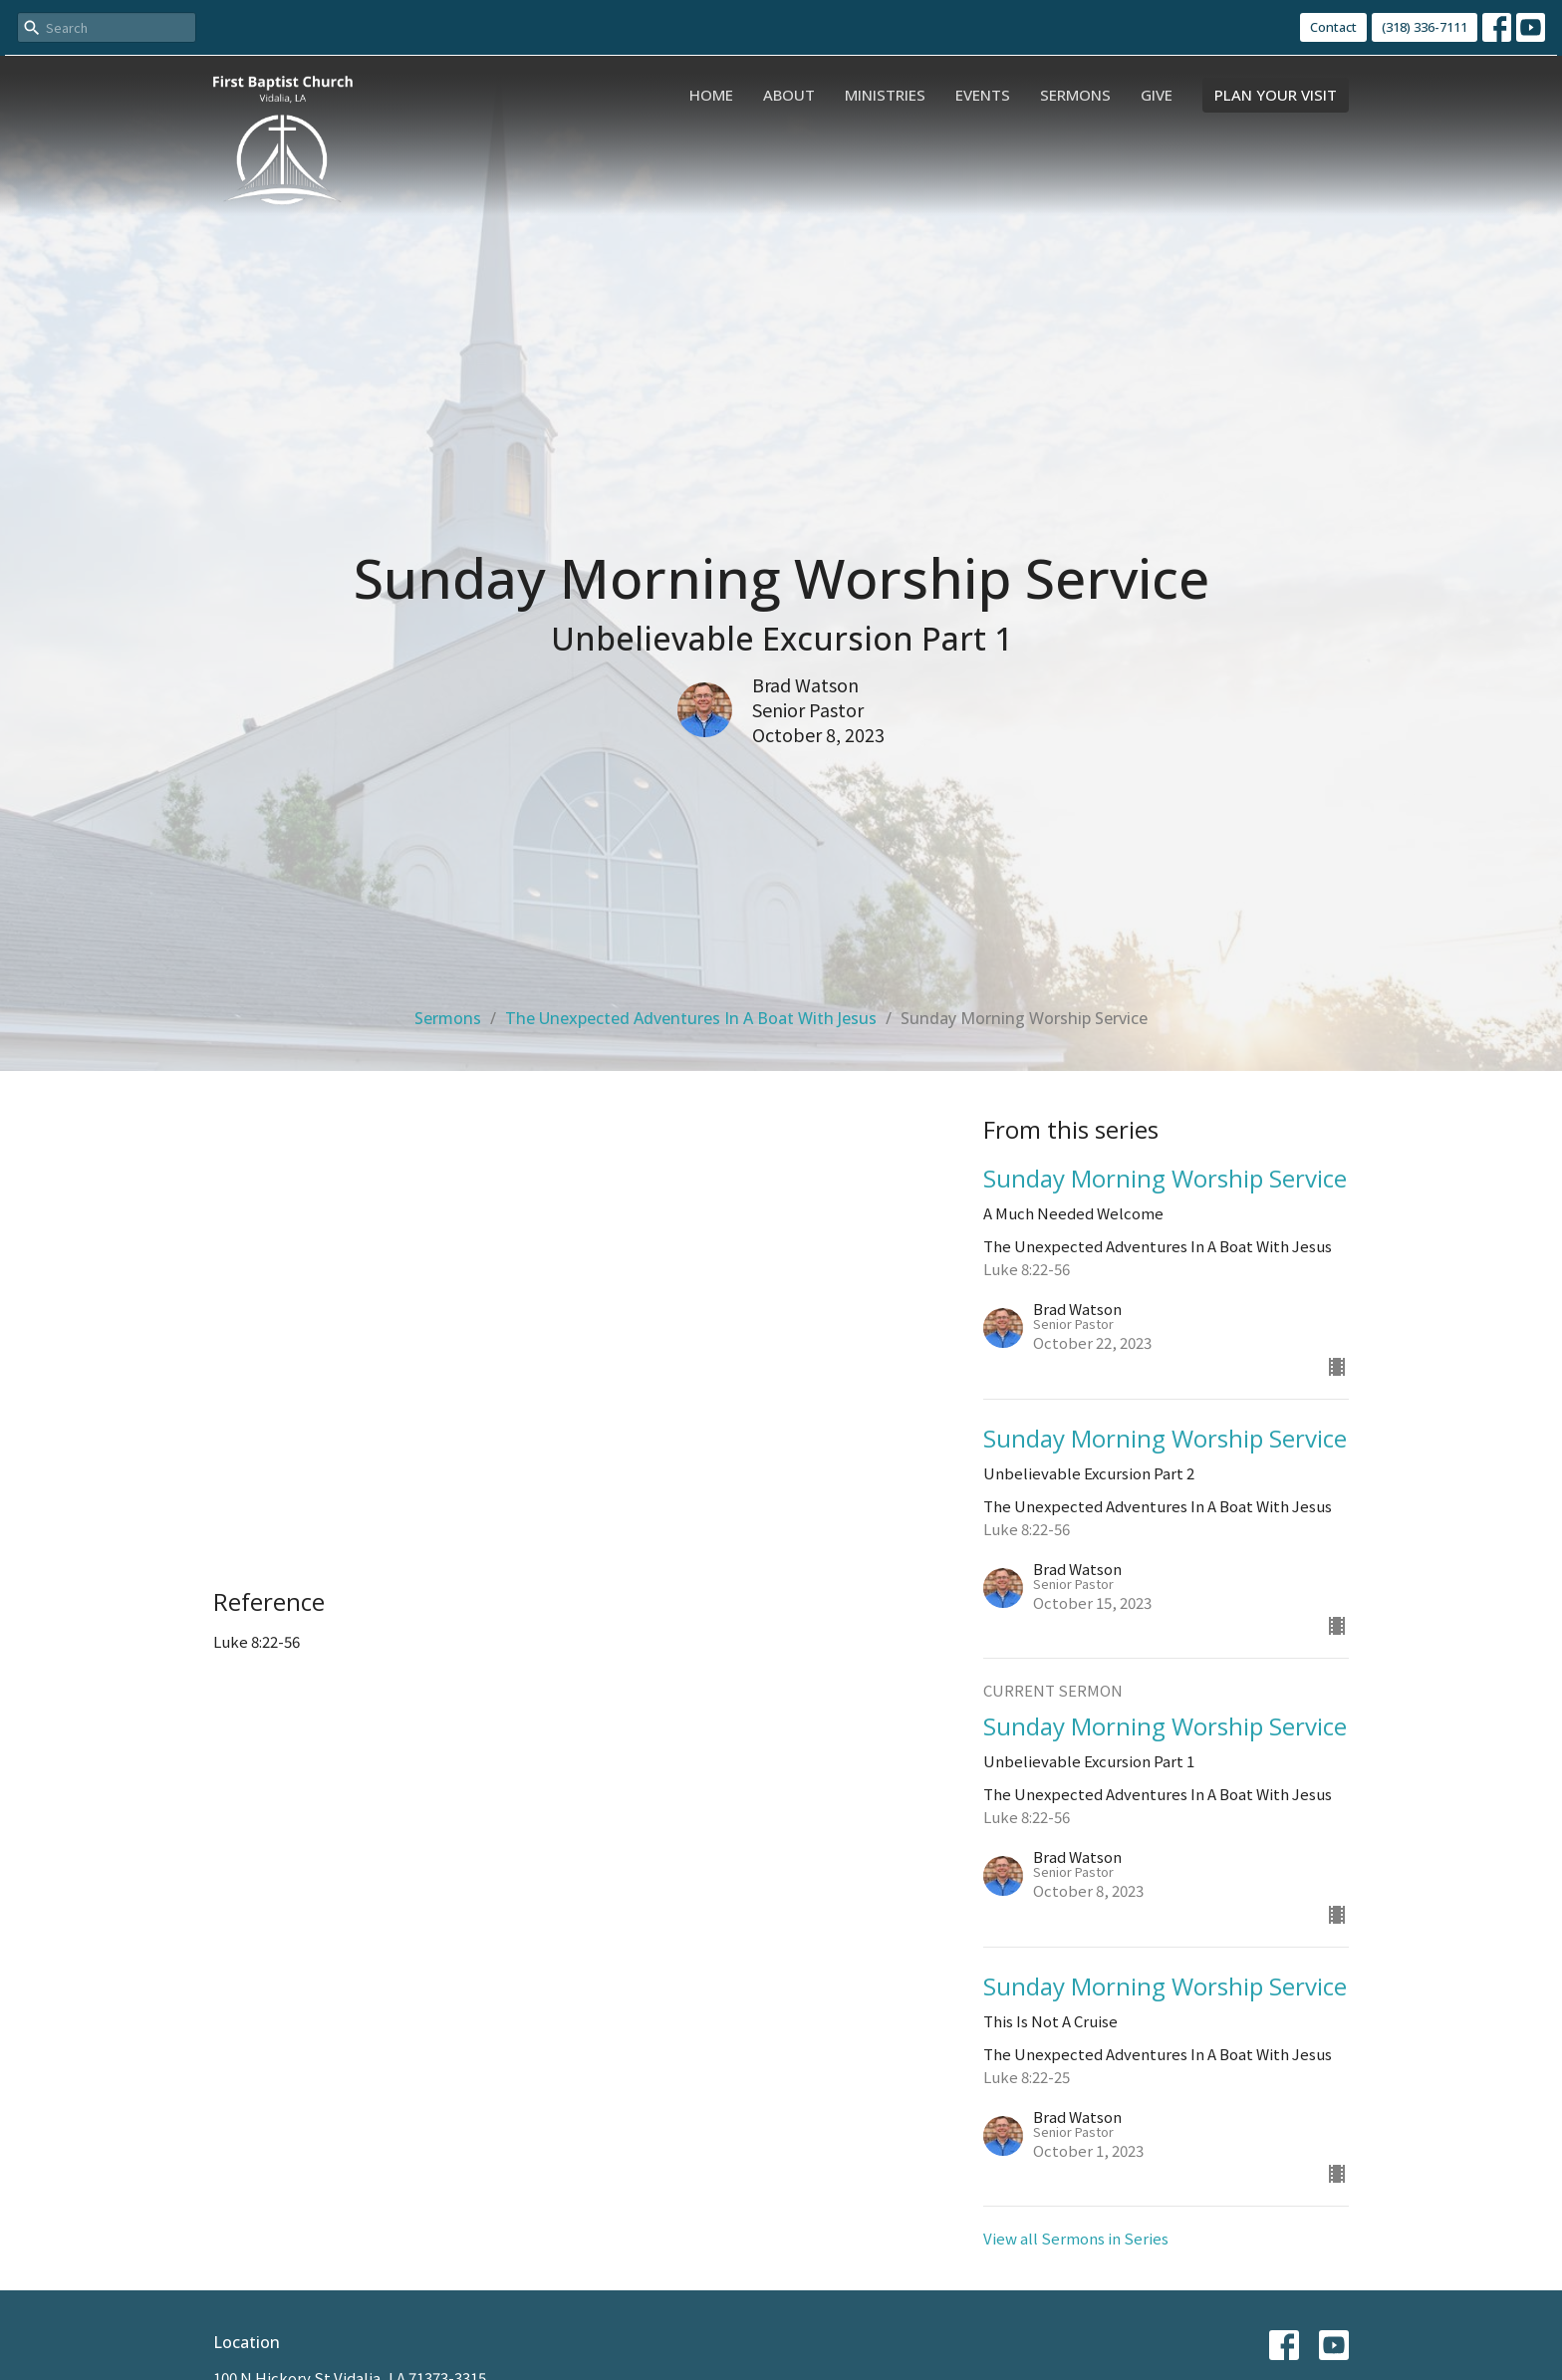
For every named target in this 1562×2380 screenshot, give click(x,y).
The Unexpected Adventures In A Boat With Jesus (691, 1018)
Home (711, 95)
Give (1156, 95)
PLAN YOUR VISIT (1275, 95)
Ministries (885, 95)
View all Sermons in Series (1076, 2238)
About (789, 95)
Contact (1333, 27)
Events (982, 95)
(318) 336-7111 (1424, 27)
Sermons (1075, 95)
